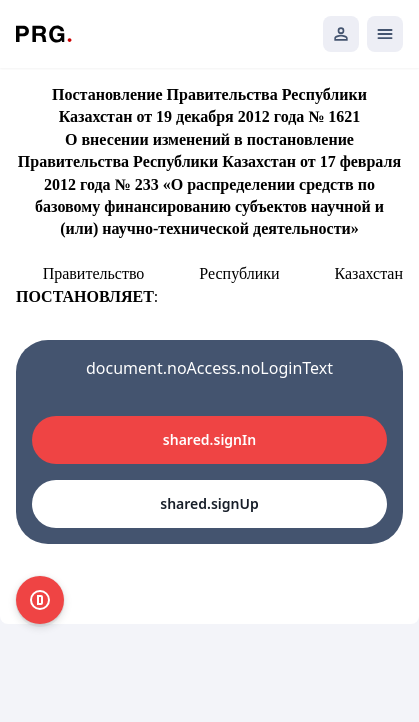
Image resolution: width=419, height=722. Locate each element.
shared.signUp (209, 503)
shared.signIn (209, 439)
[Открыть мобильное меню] (385, 34)
